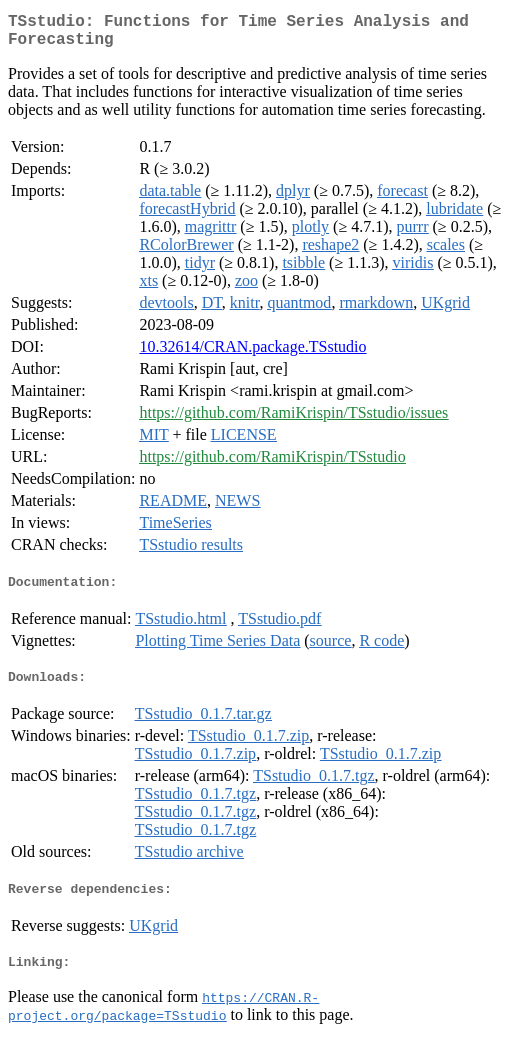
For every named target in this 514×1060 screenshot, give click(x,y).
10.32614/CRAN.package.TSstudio (252, 354)
